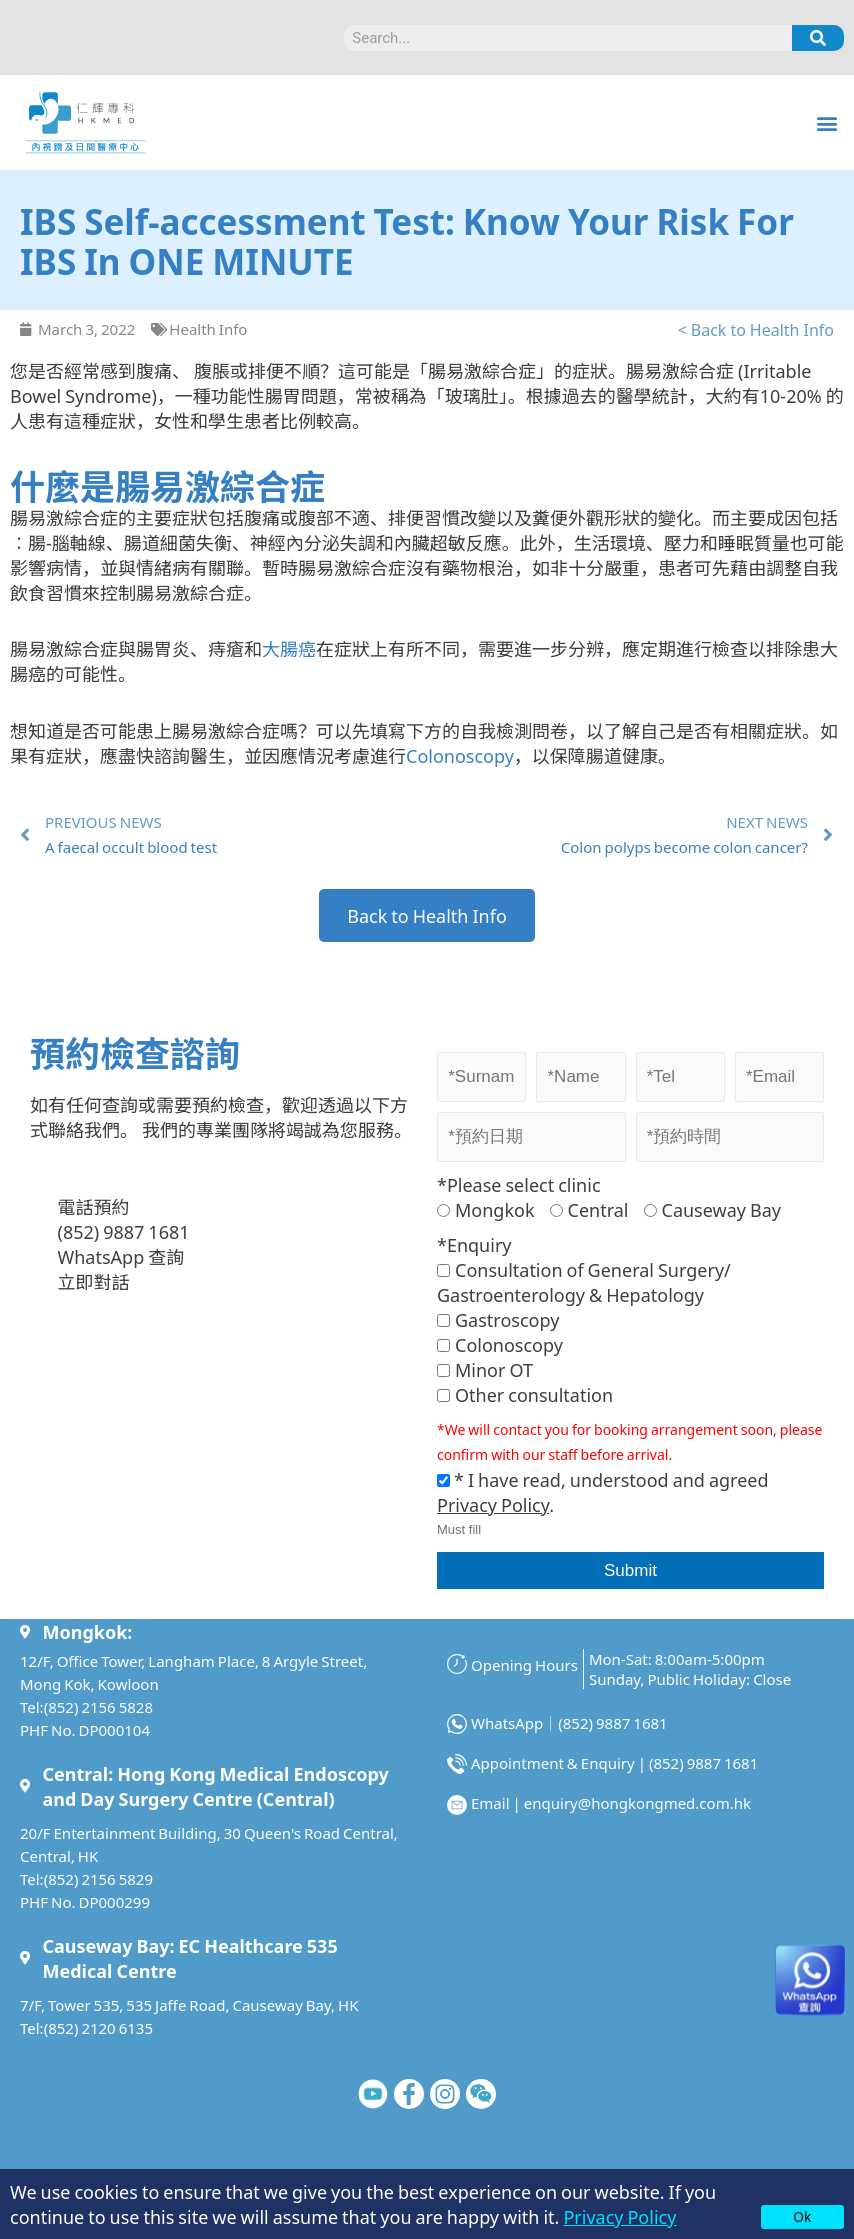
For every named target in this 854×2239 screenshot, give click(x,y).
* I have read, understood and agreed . (603, 1491)
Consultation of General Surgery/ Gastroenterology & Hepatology (584, 1281)
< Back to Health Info (756, 329)
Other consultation (525, 1394)
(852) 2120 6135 (98, 2027)
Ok (802, 2216)
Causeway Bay (712, 1209)
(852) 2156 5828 (98, 1706)
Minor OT (485, 1369)
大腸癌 (289, 648)
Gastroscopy (498, 1319)
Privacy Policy (619, 2216)
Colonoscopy (460, 755)
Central (589, 1209)
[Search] (818, 38)
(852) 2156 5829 (98, 1878)
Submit (630, 1570)
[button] (827, 122)
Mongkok (486, 1209)
